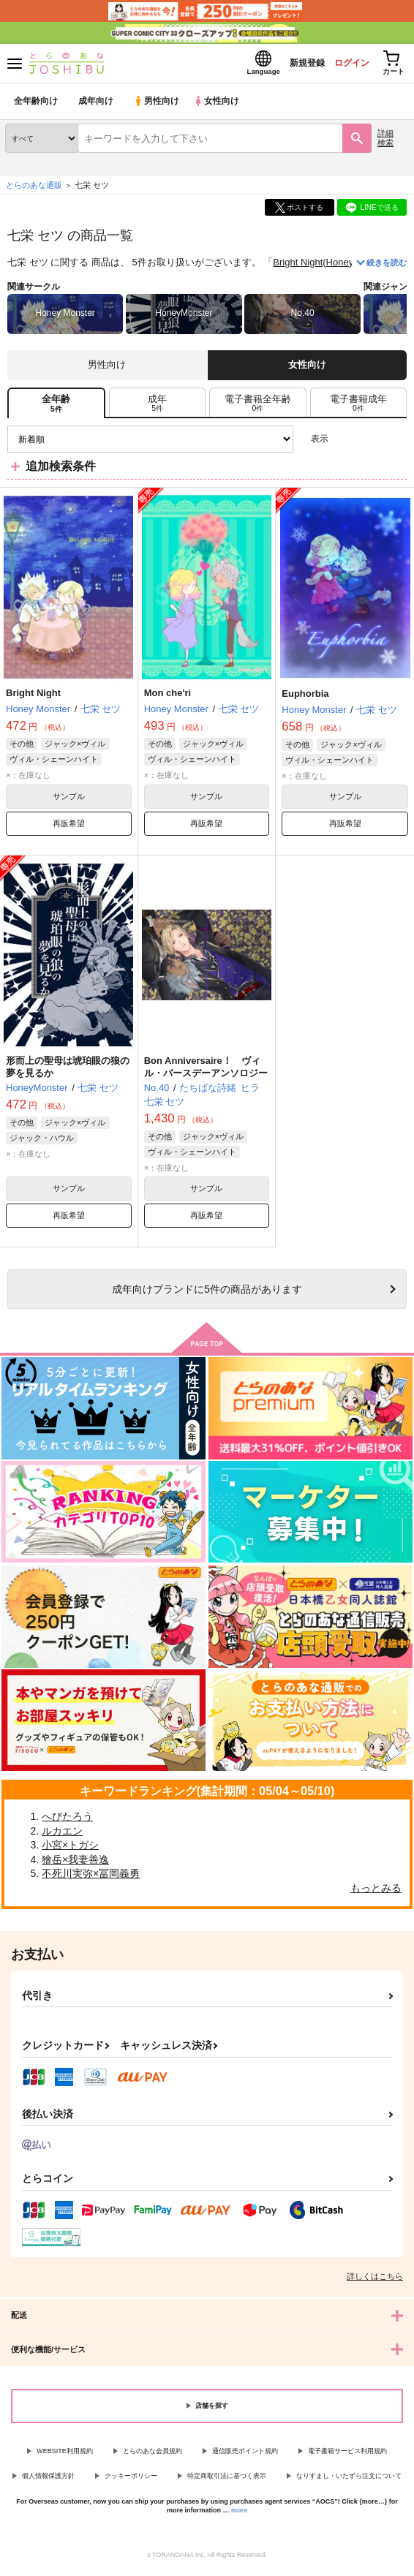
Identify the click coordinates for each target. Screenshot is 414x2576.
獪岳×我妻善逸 (75, 1864)
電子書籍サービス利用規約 (347, 2455)
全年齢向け (36, 105)
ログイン (342, 64)
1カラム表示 (395, 443)
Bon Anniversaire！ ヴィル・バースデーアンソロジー (206, 1071)
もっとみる (376, 1892)
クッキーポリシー (131, 2480)
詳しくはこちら (375, 2280)
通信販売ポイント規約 (245, 2455)
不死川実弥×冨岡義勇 (91, 1878)
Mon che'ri (168, 697)
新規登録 (292, 64)
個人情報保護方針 (48, 2480)
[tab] (157, 407)
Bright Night (298, 266)
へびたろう (67, 1821)
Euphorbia (305, 697)
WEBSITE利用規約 (65, 2455)
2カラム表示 (370, 443)
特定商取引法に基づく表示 (226, 2480)
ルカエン (62, 1835)
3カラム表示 (345, 443)
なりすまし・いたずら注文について (349, 2480)
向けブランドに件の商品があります (207, 1293)
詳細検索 (385, 142)
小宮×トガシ (70, 1849)
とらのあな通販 (34, 189)
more (239, 2514)
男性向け (157, 105)
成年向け (97, 105)
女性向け (219, 105)
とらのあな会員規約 (152, 2455)
